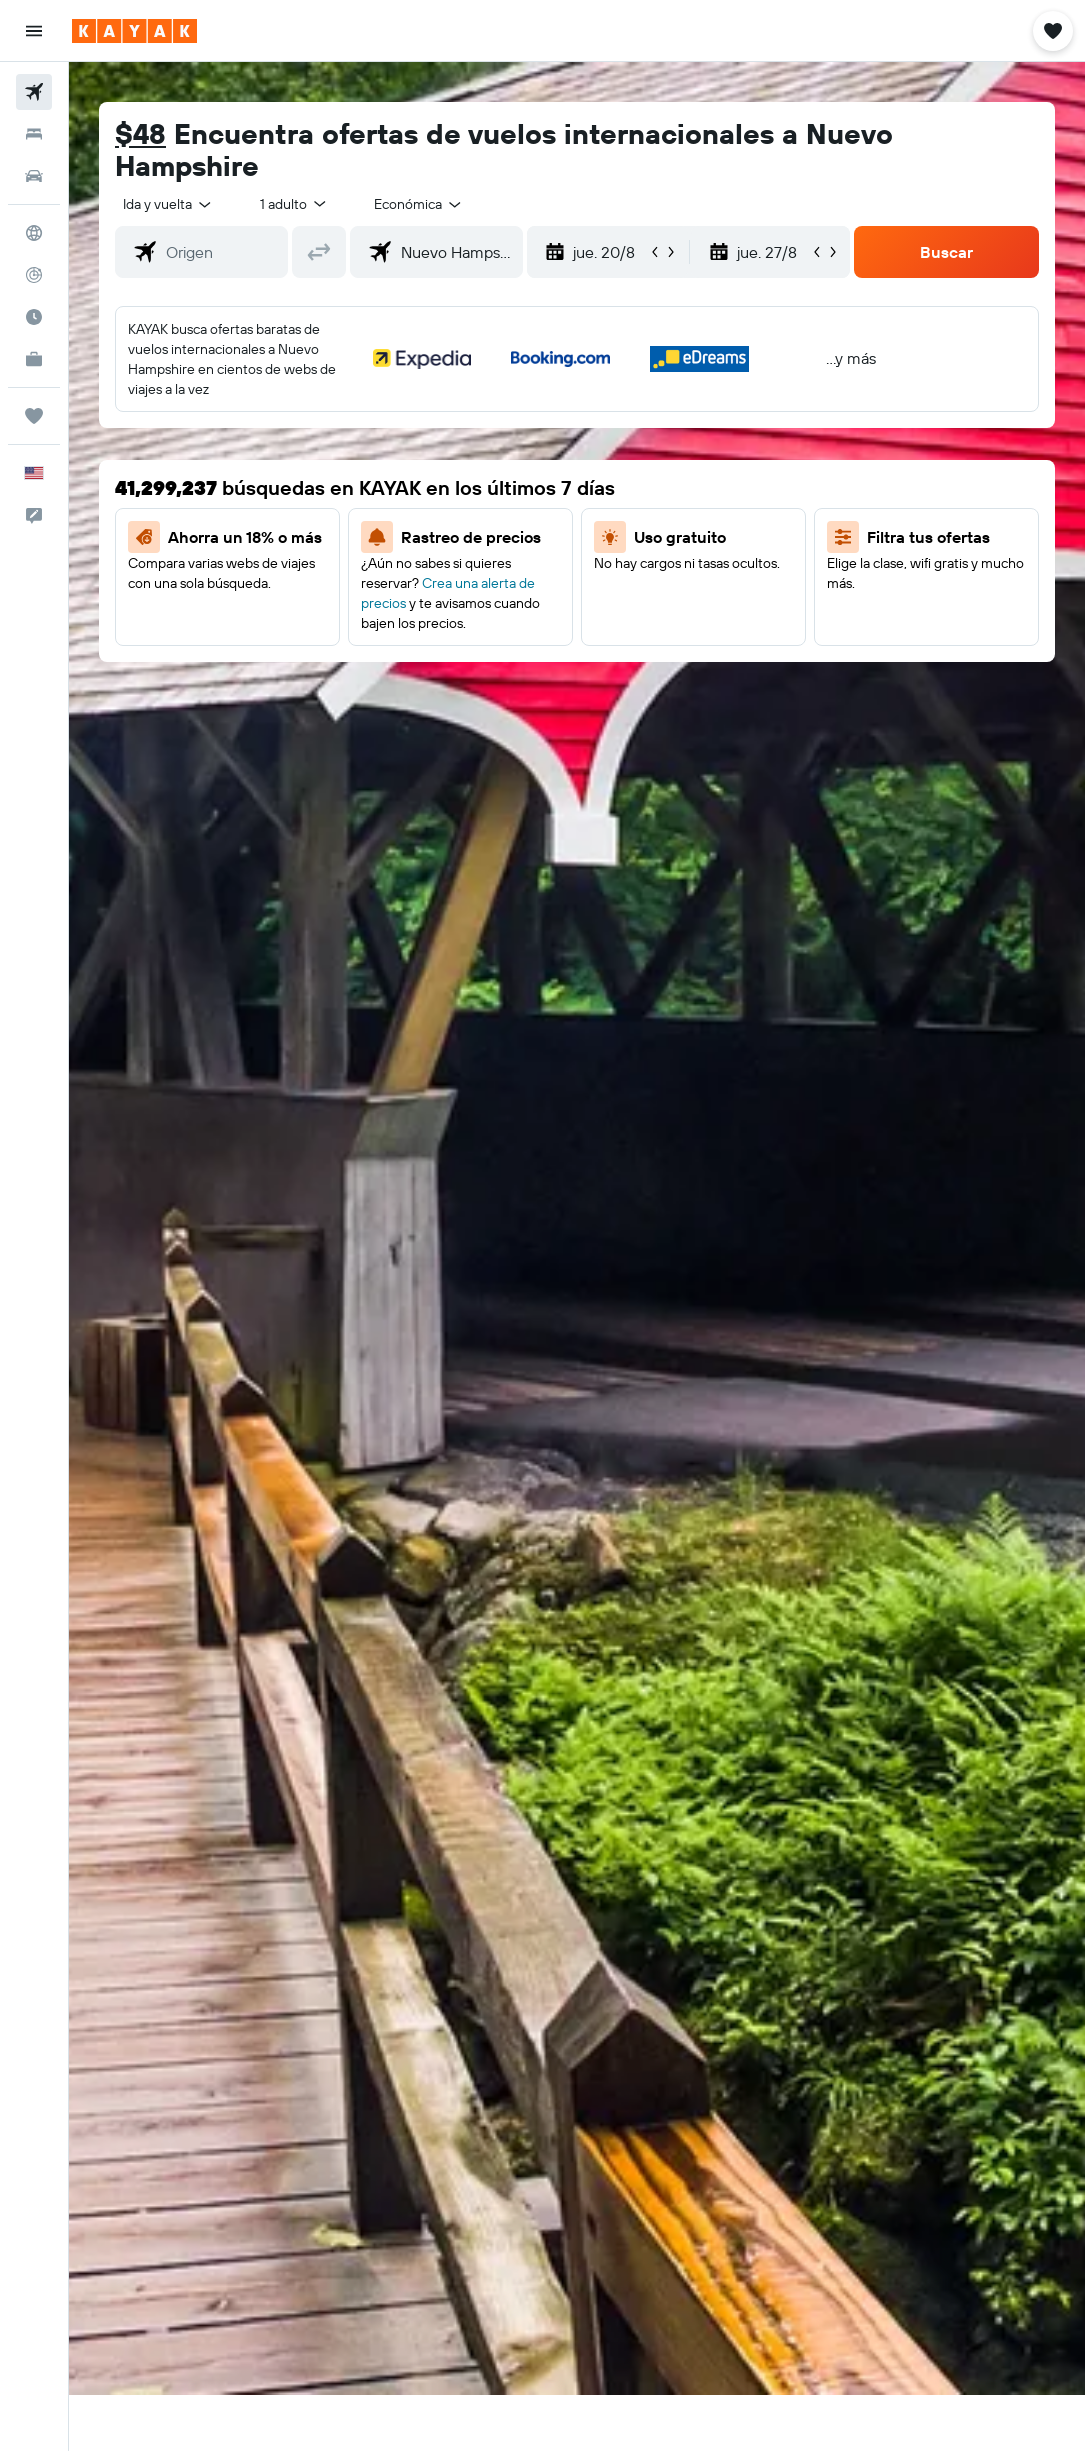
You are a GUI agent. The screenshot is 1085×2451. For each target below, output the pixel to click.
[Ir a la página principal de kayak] (134, 31)
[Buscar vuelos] (34, 92)
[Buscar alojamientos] (34, 134)
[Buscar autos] (34, 176)
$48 (140, 133)
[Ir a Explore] (34, 233)
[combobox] (419, 204)
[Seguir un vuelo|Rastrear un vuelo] (34, 275)
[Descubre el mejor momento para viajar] (34, 317)
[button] (34, 31)
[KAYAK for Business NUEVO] (34, 359)
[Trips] (34, 416)
